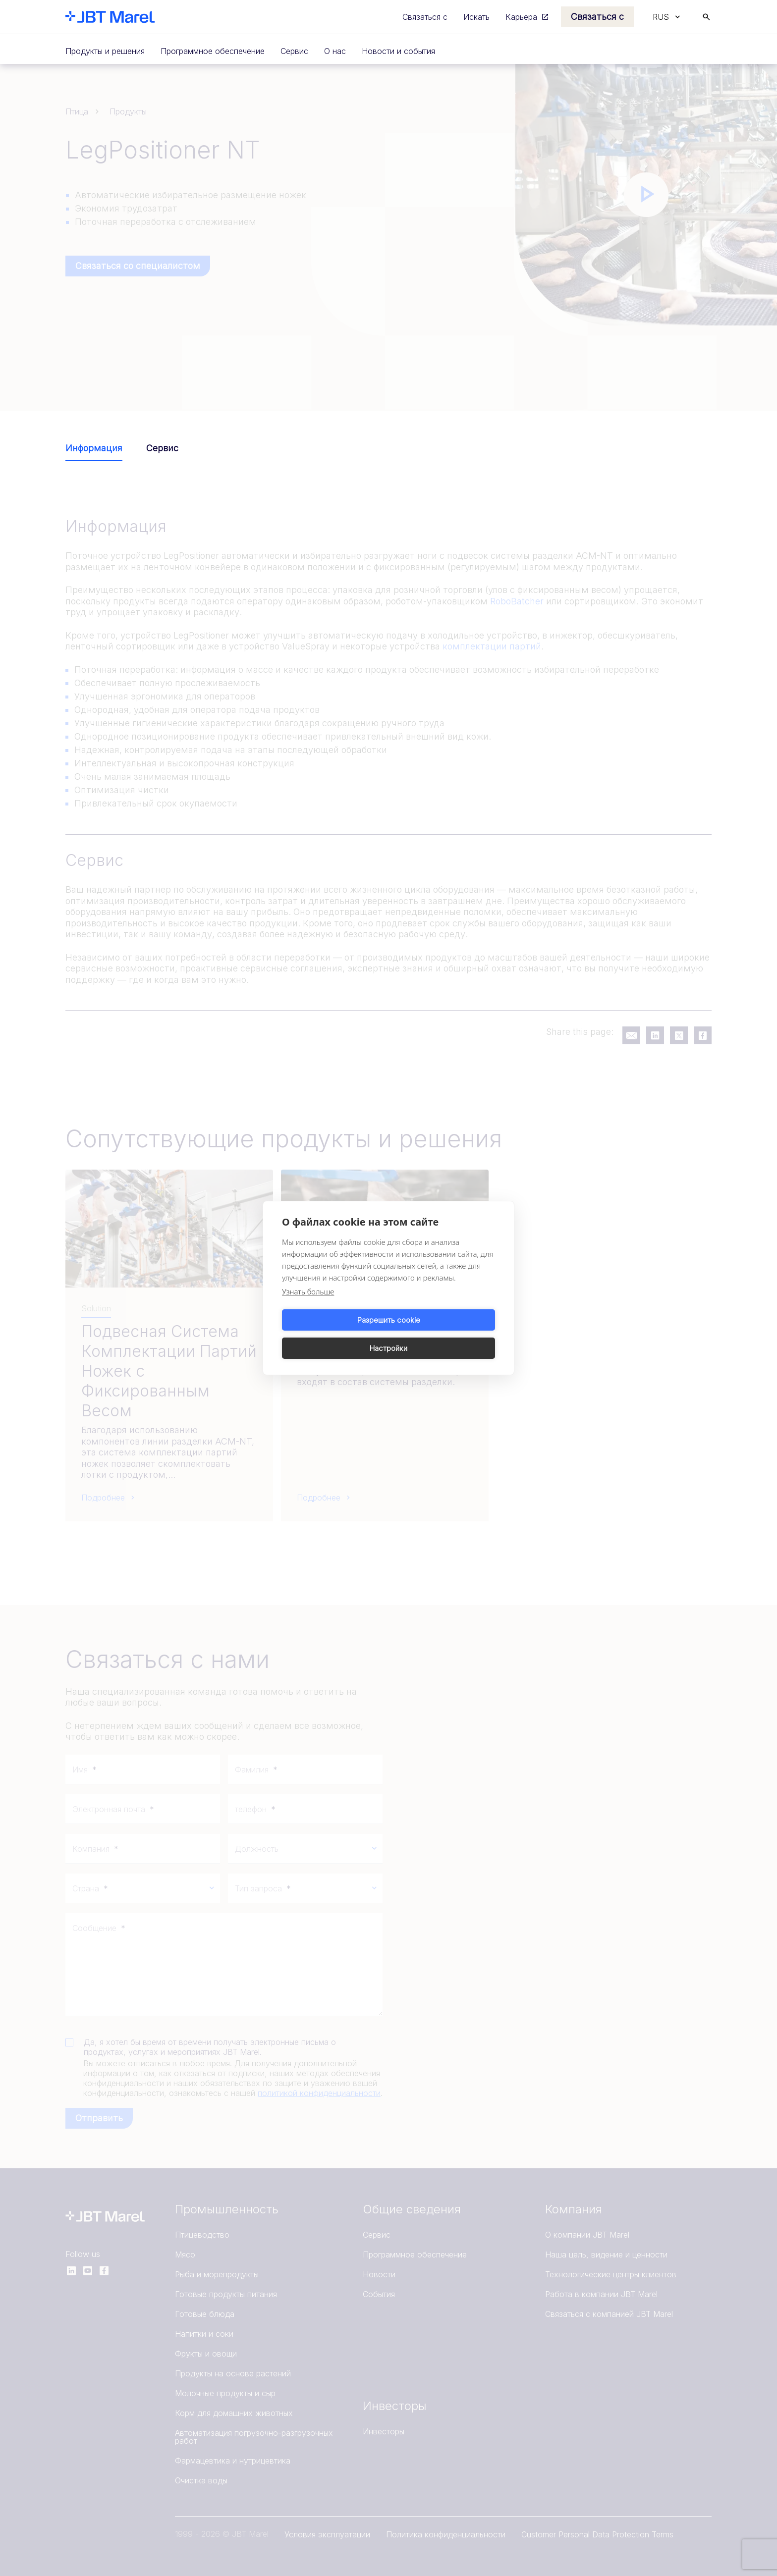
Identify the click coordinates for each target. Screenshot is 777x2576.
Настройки (443, 1334)
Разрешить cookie (333, 1334)
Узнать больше (308, 1306)
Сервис (294, 51)
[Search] (706, 16)
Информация (93, 448)
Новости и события (398, 51)
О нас (335, 51)
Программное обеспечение (213, 51)
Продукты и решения (105, 51)
